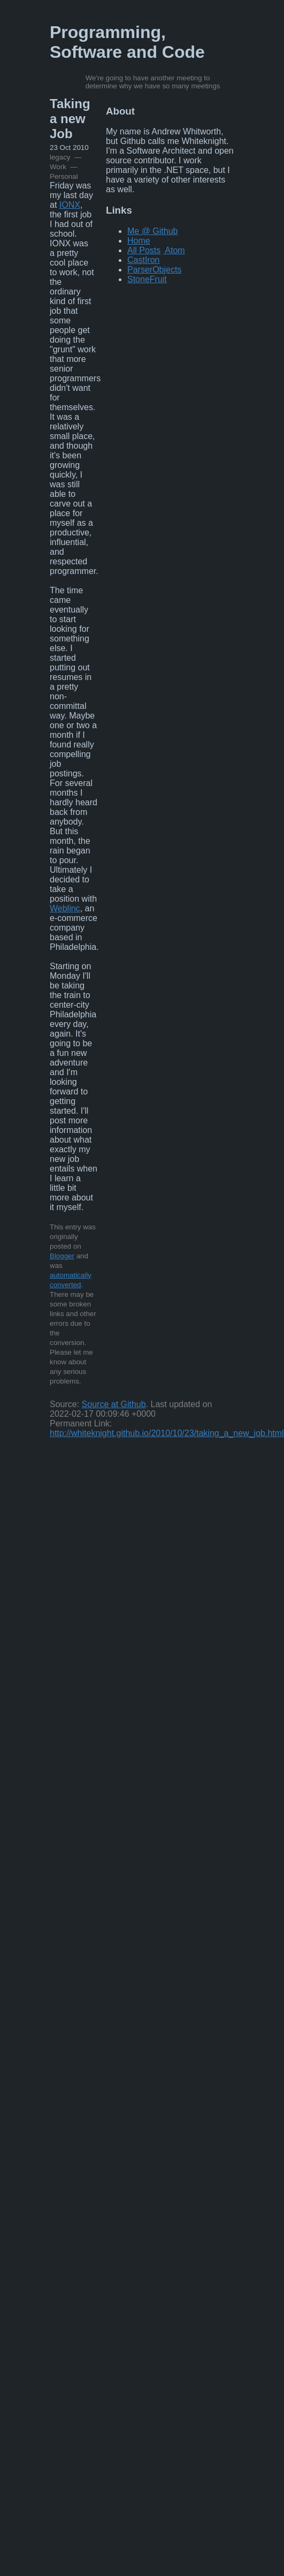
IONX (69, 204)
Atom (175, 250)
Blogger (62, 1256)
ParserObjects (154, 269)
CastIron (143, 260)
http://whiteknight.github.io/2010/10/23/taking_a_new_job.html (167, 1433)
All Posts (143, 250)
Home (138, 240)
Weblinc (65, 908)
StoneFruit (147, 279)
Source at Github (114, 1404)
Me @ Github (152, 231)
